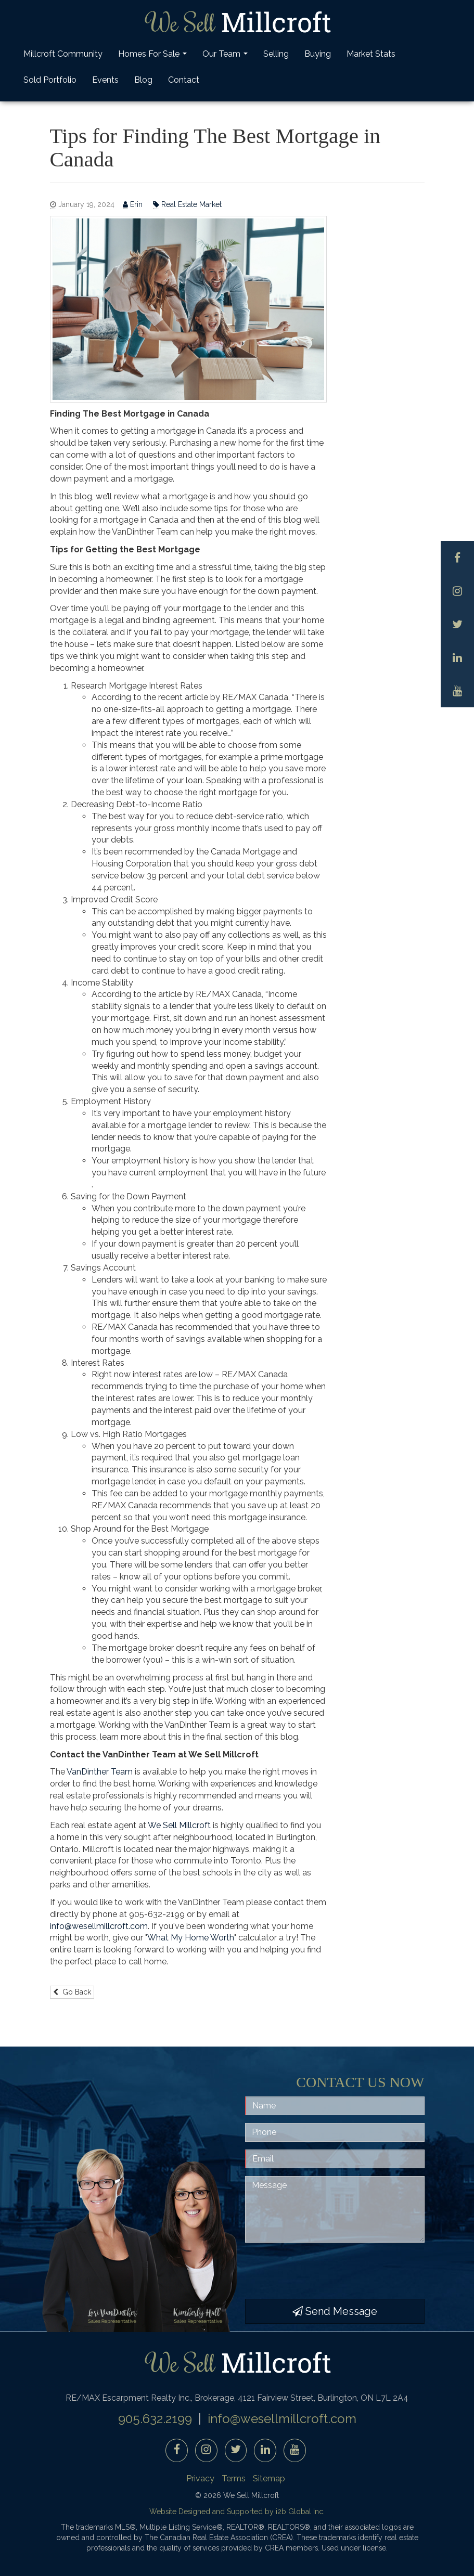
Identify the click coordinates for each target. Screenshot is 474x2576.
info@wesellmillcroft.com (99, 1926)
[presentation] (324, 2270)
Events (105, 80)
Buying (317, 54)
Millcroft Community (63, 54)
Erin (134, 204)
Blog (143, 80)
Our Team (226, 57)
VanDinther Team (100, 1772)
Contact (183, 80)
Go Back (72, 1992)
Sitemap (269, 2478)
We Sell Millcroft (179, 1825)
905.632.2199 (155, 2418)
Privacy (200, 2478)
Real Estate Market (187, 204)
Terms (234, 2478)
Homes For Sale (153, 57)
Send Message (334, 2311)
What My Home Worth (190, 1938)
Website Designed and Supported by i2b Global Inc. (237, 2511)
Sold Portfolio (49, 80)
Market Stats (371, 54)
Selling (276, 54)
